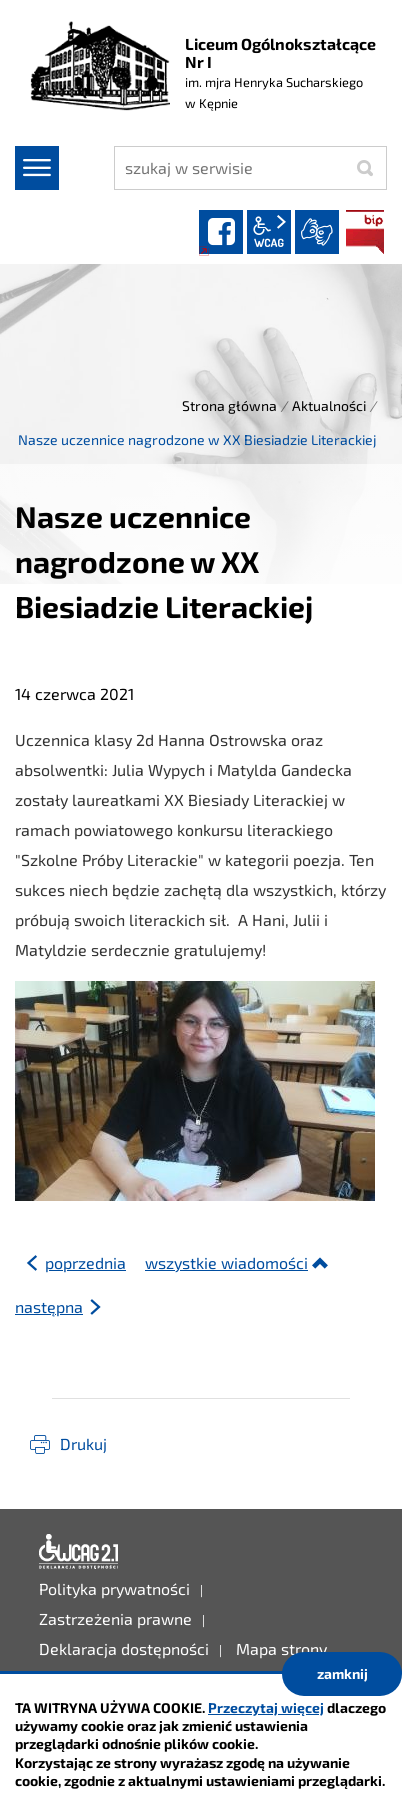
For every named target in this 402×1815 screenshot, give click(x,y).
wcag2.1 (269, 232)
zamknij (342, 1673)
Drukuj (83, 1443)
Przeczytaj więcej (266, 1707)
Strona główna (229, 405)
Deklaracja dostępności (79, 1552)
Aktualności (329, 405)
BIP (365, 232)
